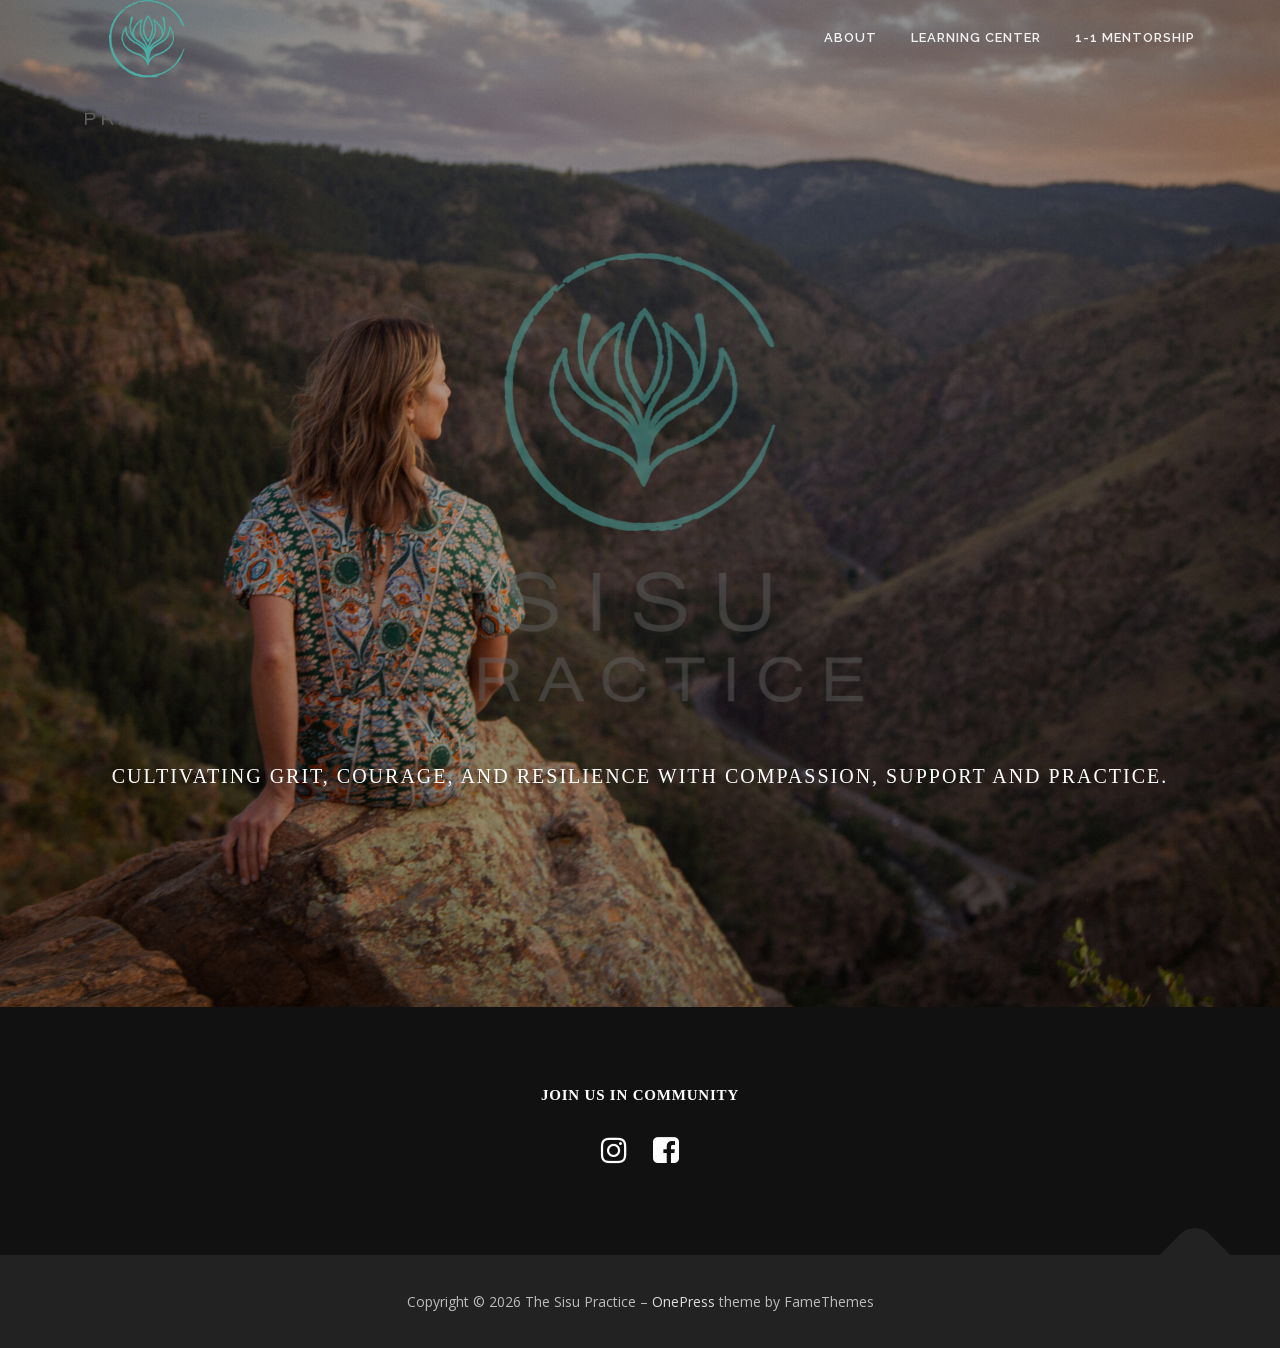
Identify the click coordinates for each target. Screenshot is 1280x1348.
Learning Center (976, 37)
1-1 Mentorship (1135, 37)
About (850, 37)
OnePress (683, 1301)
